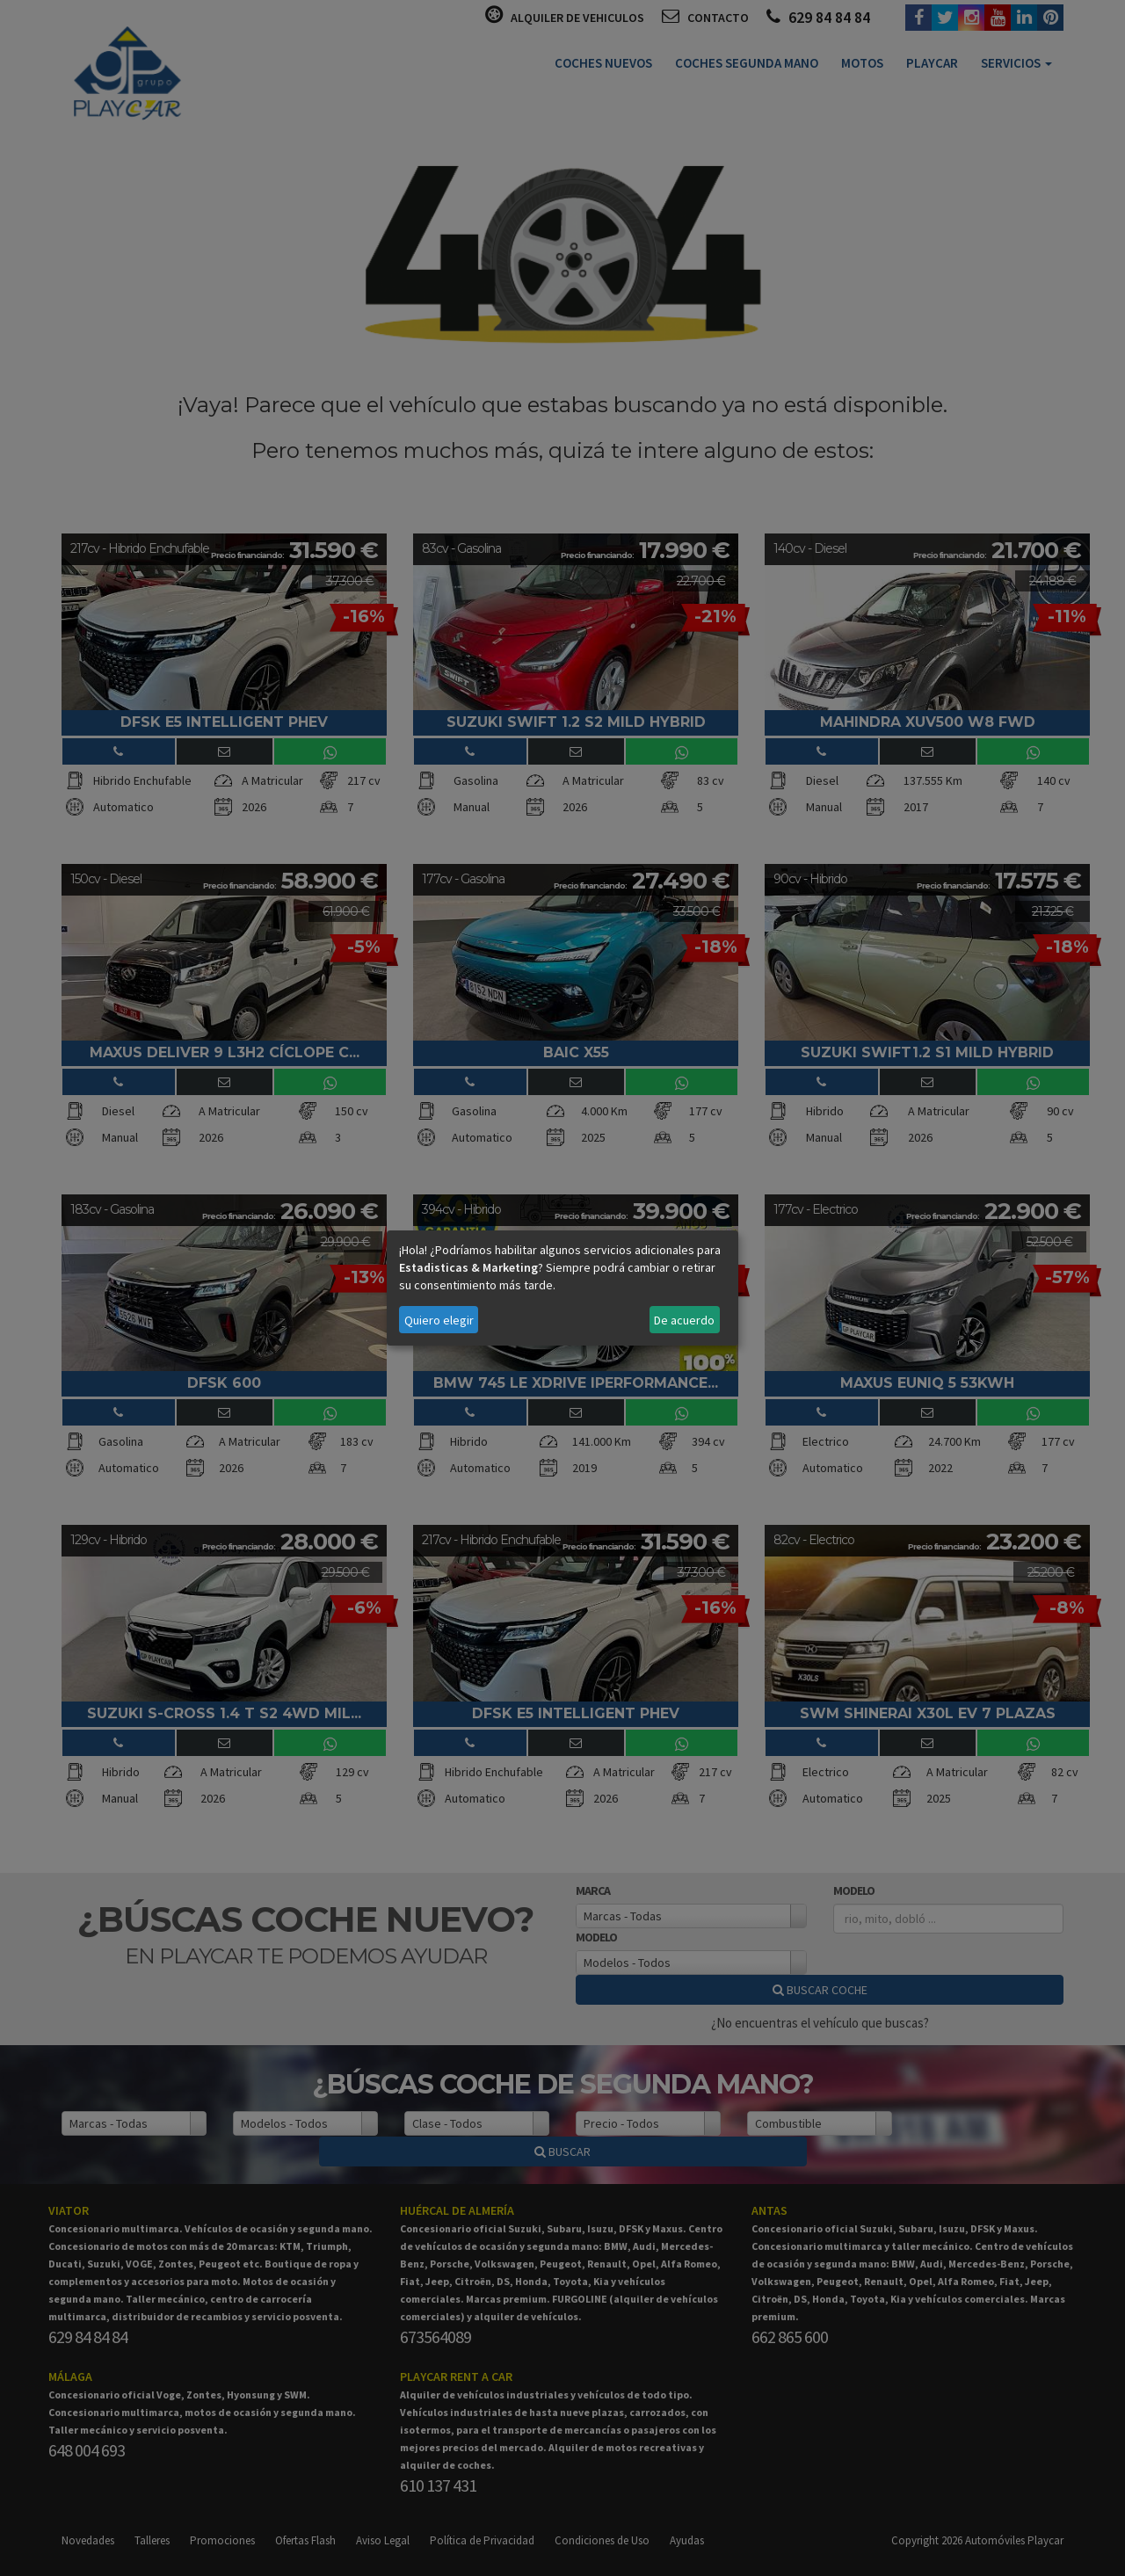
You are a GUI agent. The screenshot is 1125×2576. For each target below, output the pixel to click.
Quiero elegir (439, 1320)
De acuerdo (684, 1320)
